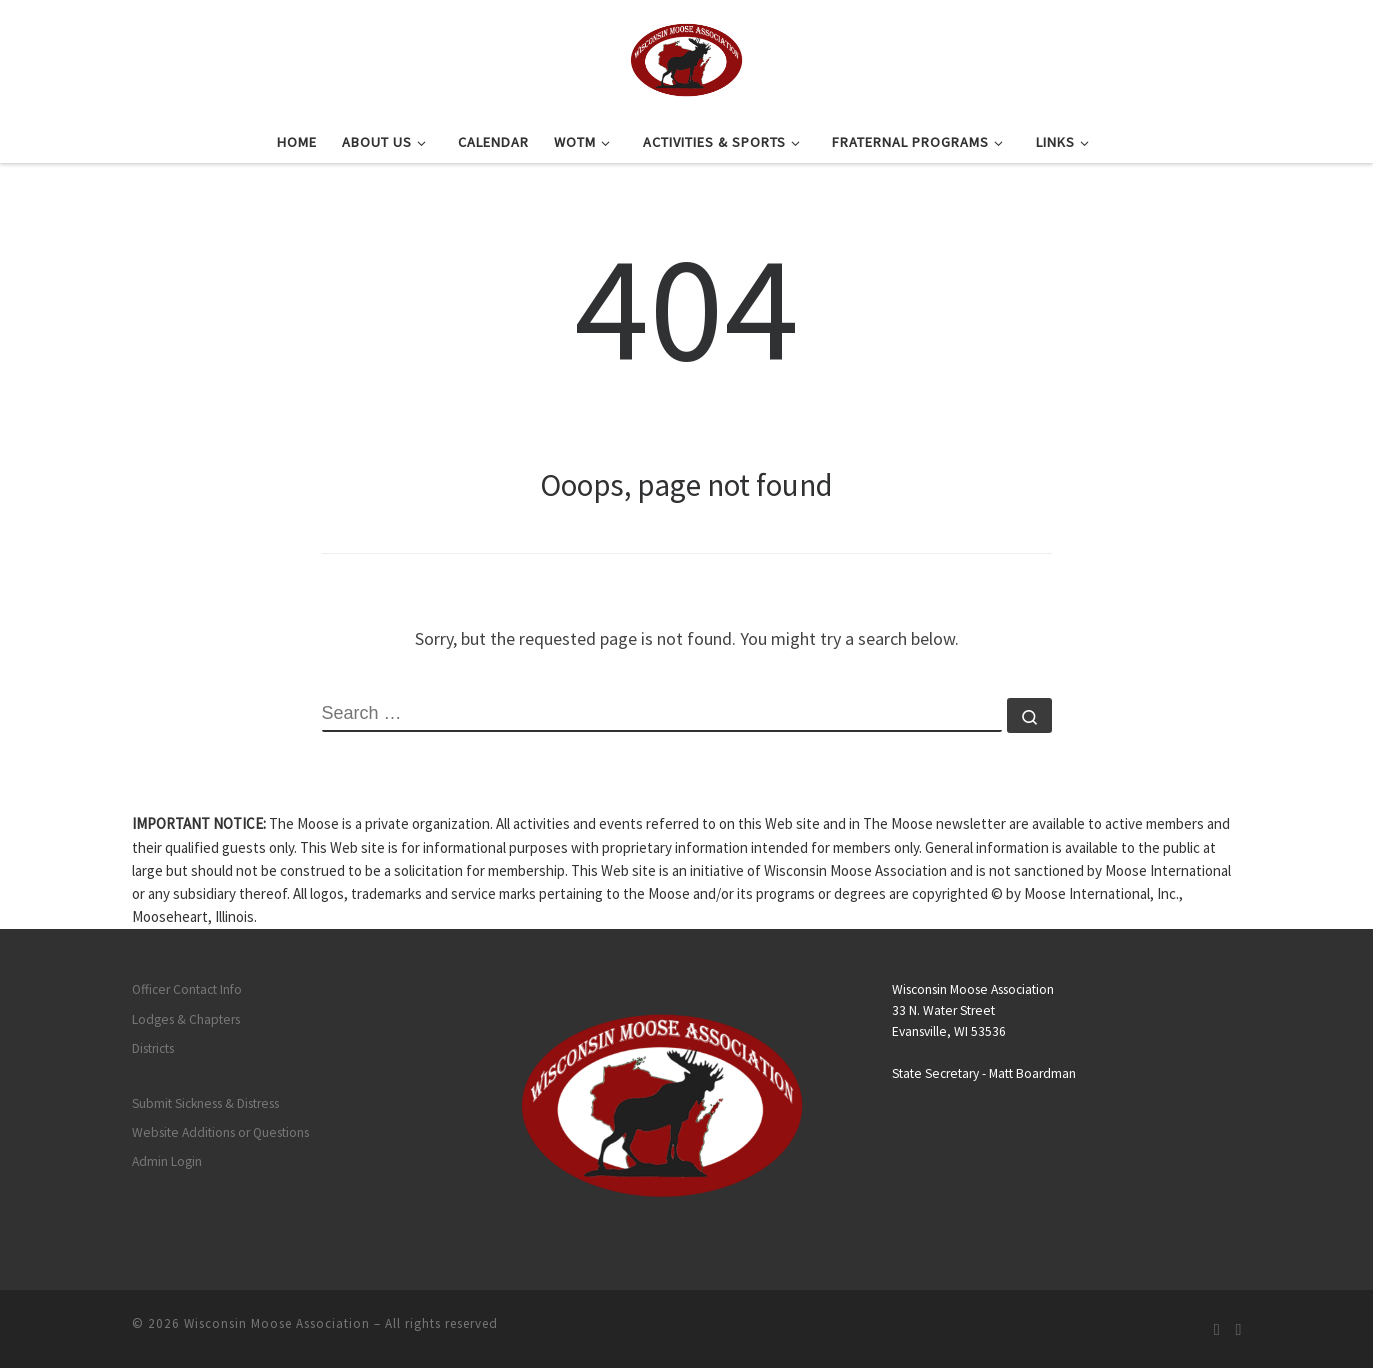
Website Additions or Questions (220, 1132)
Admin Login (167, 1161)
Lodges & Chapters (186, 1019)
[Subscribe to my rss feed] (1217, 1329)
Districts (153, 1048)
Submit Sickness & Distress (205, 1103)
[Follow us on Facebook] (1239, 1329)
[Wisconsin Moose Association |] (686, 57)
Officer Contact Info (187, 989)
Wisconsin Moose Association (277, 1323)
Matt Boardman (1032, 1073)
